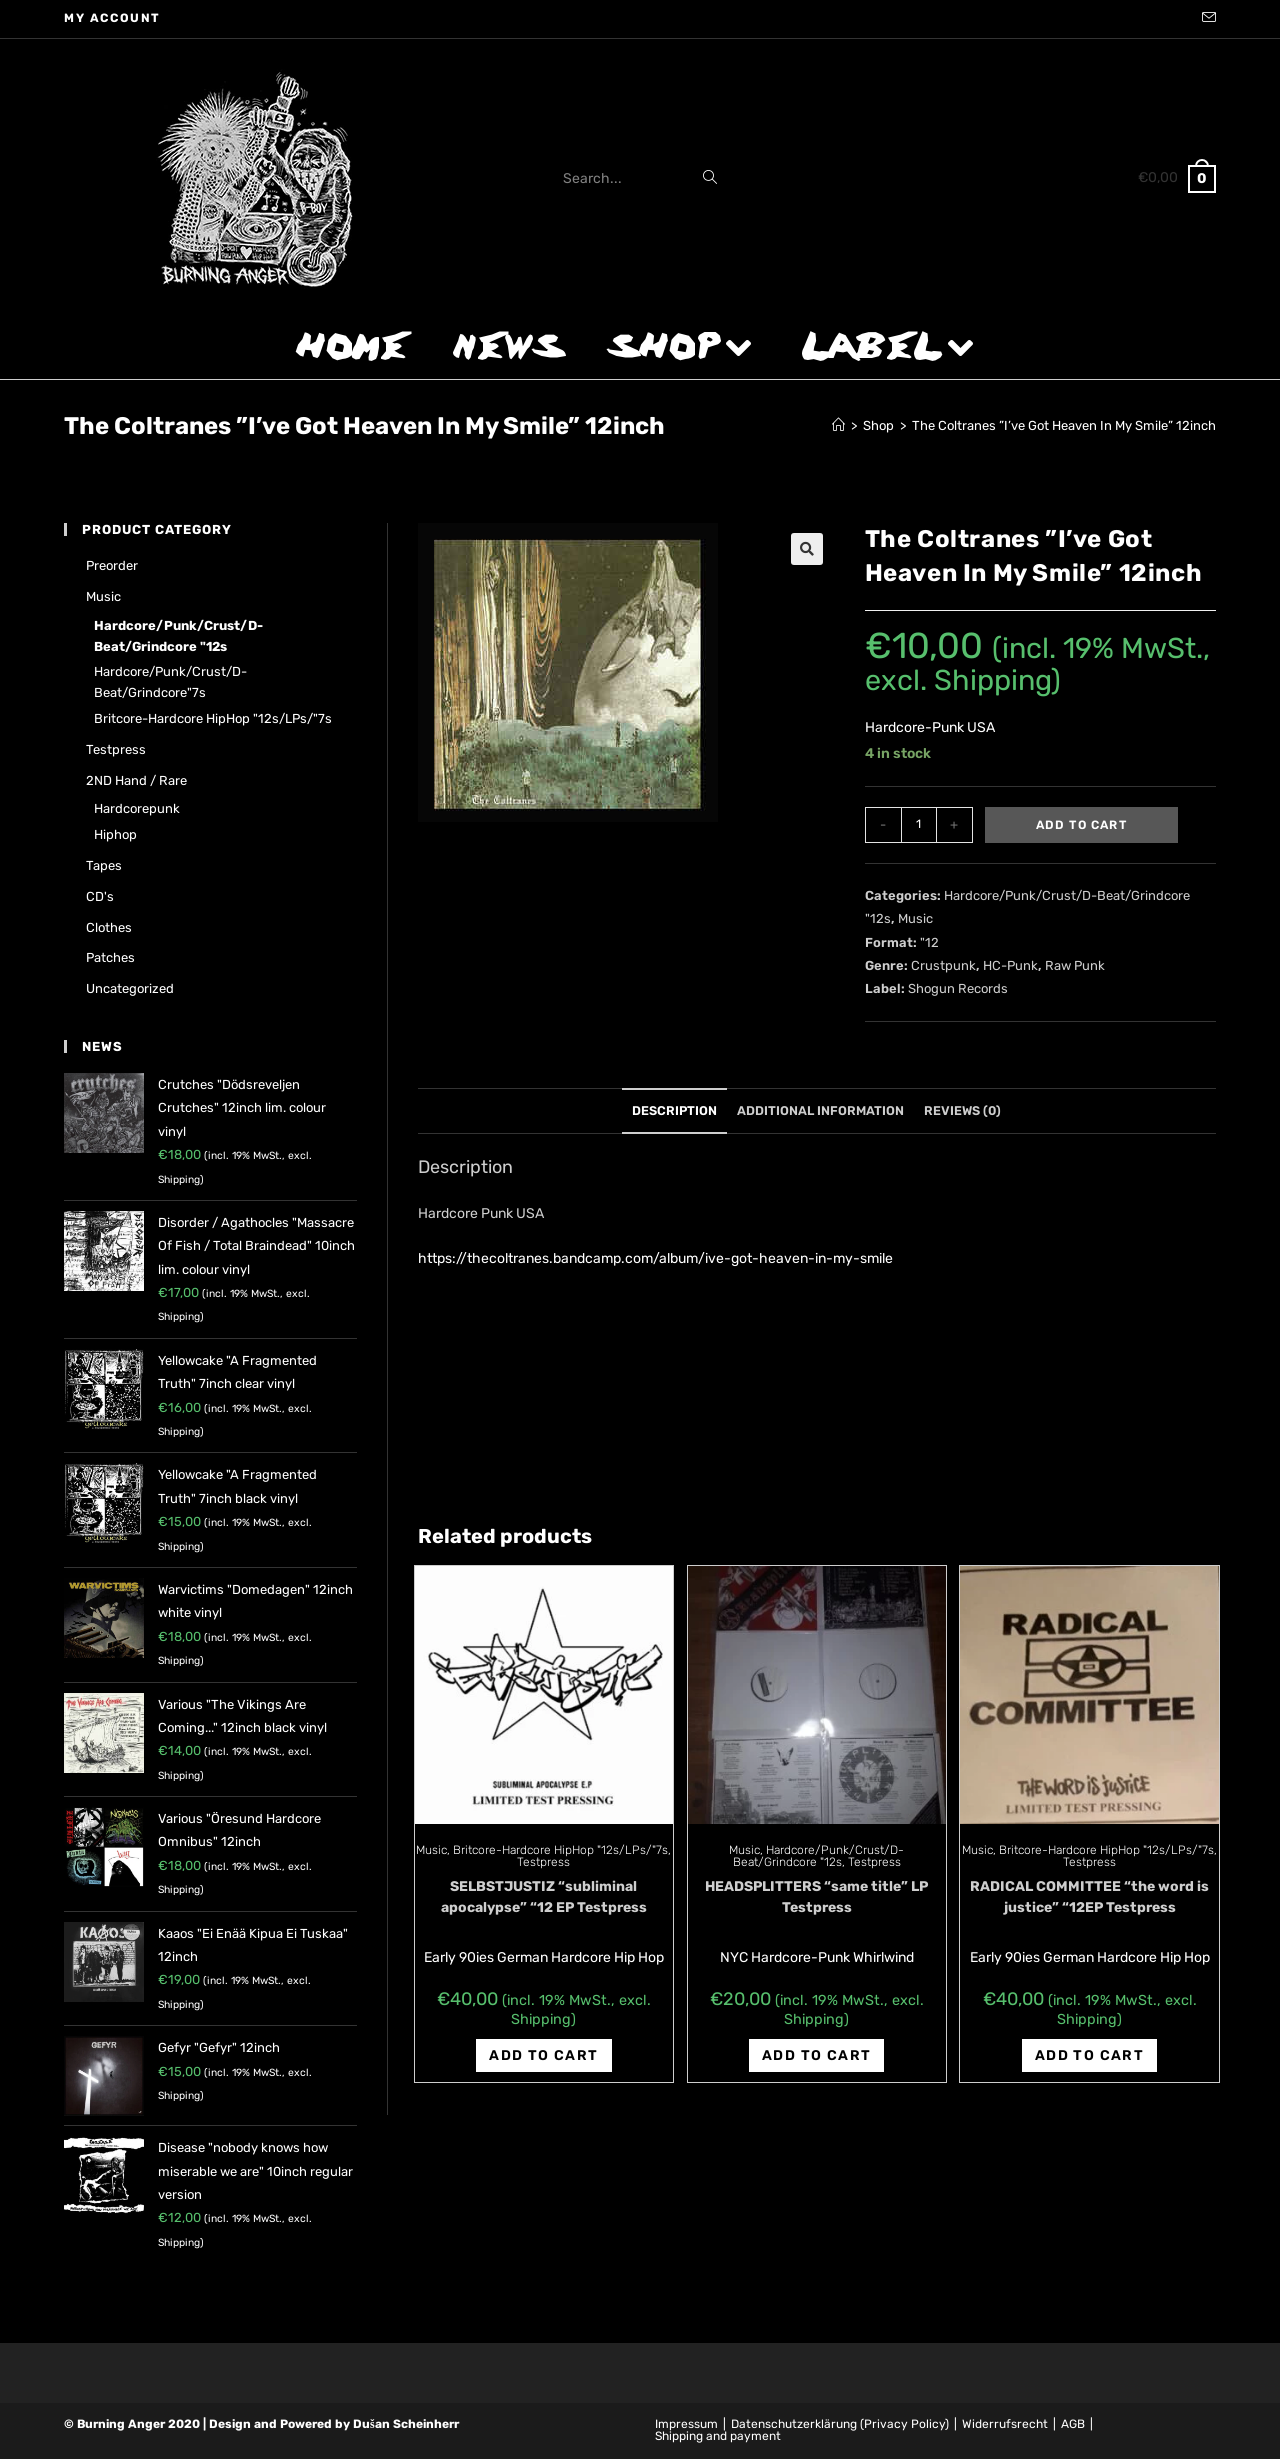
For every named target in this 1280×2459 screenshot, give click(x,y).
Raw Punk (1075, 965)
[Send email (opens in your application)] (1206, 19)
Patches (110, 957)
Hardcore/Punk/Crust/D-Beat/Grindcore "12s (819, 1856)
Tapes (104, 865)
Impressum (686, 2424)
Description (674, 1110)
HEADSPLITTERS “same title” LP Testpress (816, 1897)
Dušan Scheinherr (406, 2424)
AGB (1073, 2424)
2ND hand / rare (136, 780)
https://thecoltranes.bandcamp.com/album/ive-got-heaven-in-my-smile (655, 1258)
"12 (929, 942)
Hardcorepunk (137, 808)
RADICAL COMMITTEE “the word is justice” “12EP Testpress (1089, 1897)
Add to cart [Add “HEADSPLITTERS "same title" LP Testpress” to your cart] (816, 2055)
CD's (100, 896)
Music (915, 918)
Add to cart (1081, 825)
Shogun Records (958, 988)
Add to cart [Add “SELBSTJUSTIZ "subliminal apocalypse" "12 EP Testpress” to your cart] (543, 2055)
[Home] (838, 425)
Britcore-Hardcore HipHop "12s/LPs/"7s (560, 1850)
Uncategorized (130, 988)
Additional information (820, 1110)
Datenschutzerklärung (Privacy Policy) (840, 2424)
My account (112, 18)
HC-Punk (1010, 965)
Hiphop (115, 834)
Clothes (109, 927)
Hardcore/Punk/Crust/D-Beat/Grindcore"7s (170, 682)
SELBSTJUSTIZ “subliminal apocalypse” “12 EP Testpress (544, 1897)
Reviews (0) (962, 1110)
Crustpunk (943, 965)
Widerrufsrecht (1005, 2424)
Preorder (112, 565)
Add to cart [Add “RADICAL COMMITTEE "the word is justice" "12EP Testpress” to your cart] (1089, 2055)
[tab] (674, 1111)
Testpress (543, 1862)
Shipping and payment (718, 2436)
